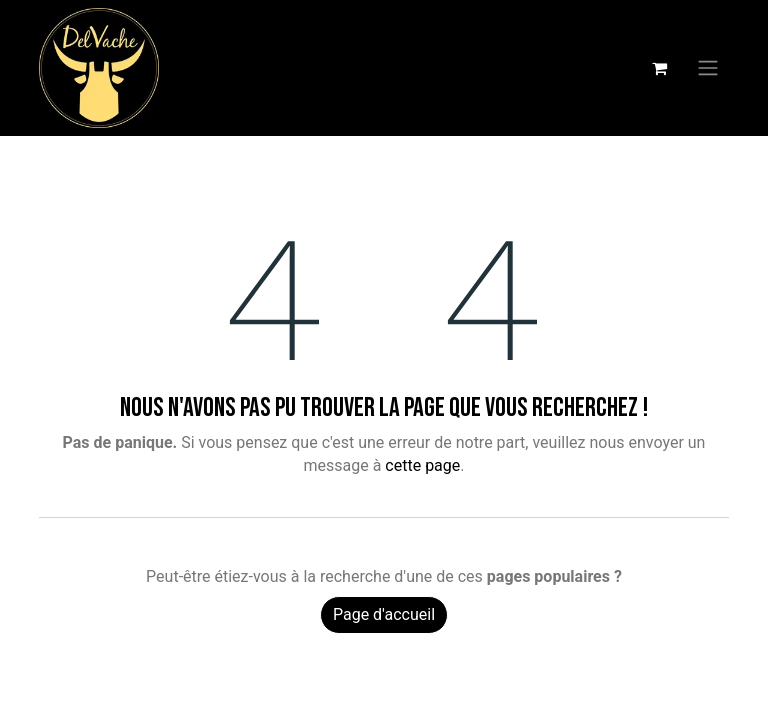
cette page (422, 465)
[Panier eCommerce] (659, 68)
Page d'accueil (384, 614)
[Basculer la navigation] (708, 68)
